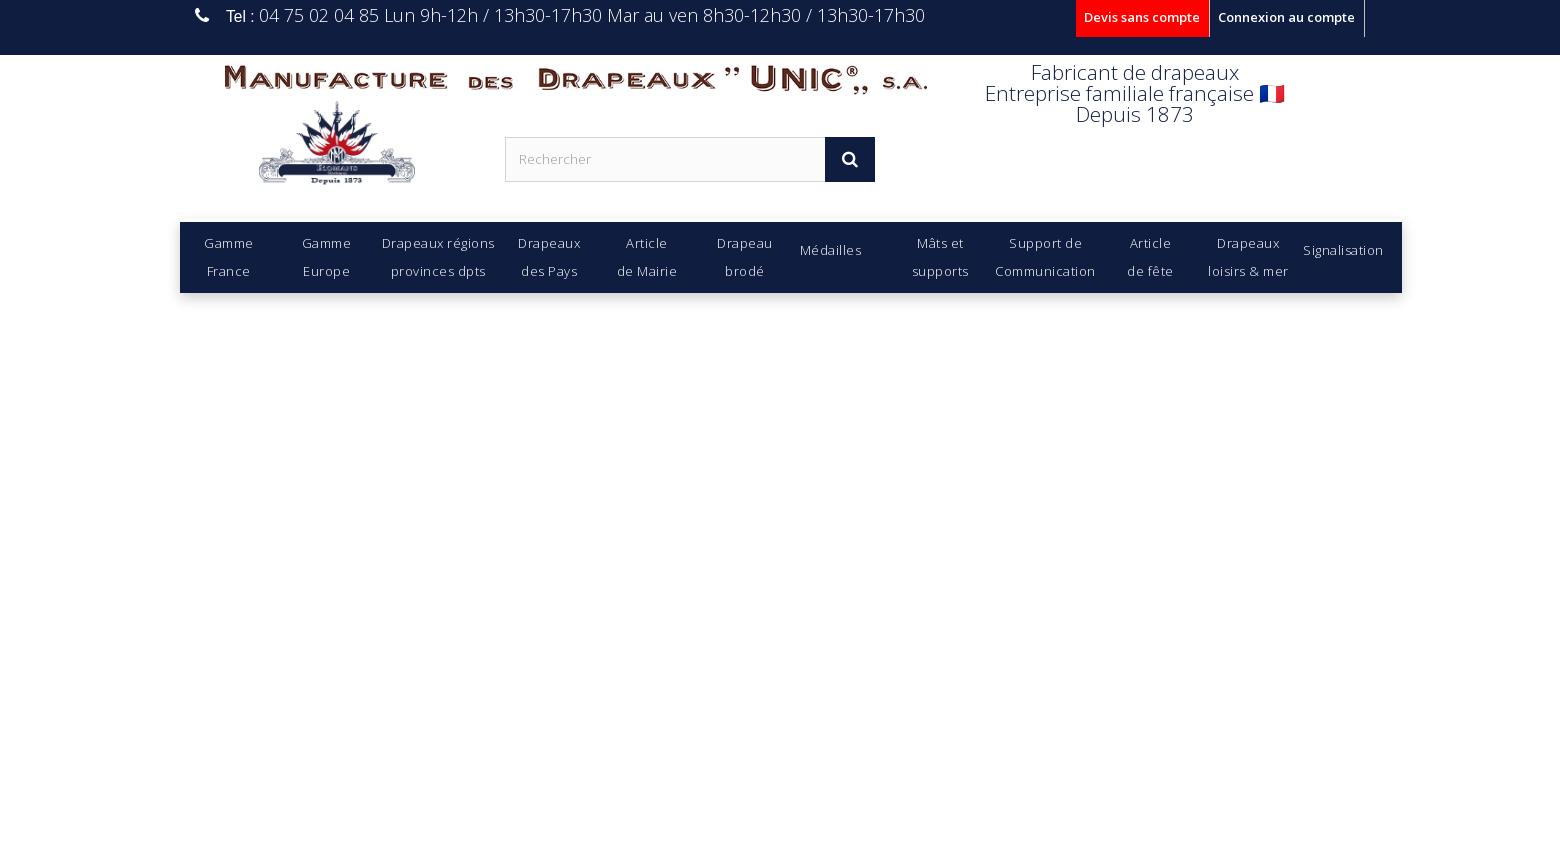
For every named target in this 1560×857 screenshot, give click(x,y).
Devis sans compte (1142, 17)
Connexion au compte (1286, 17)
